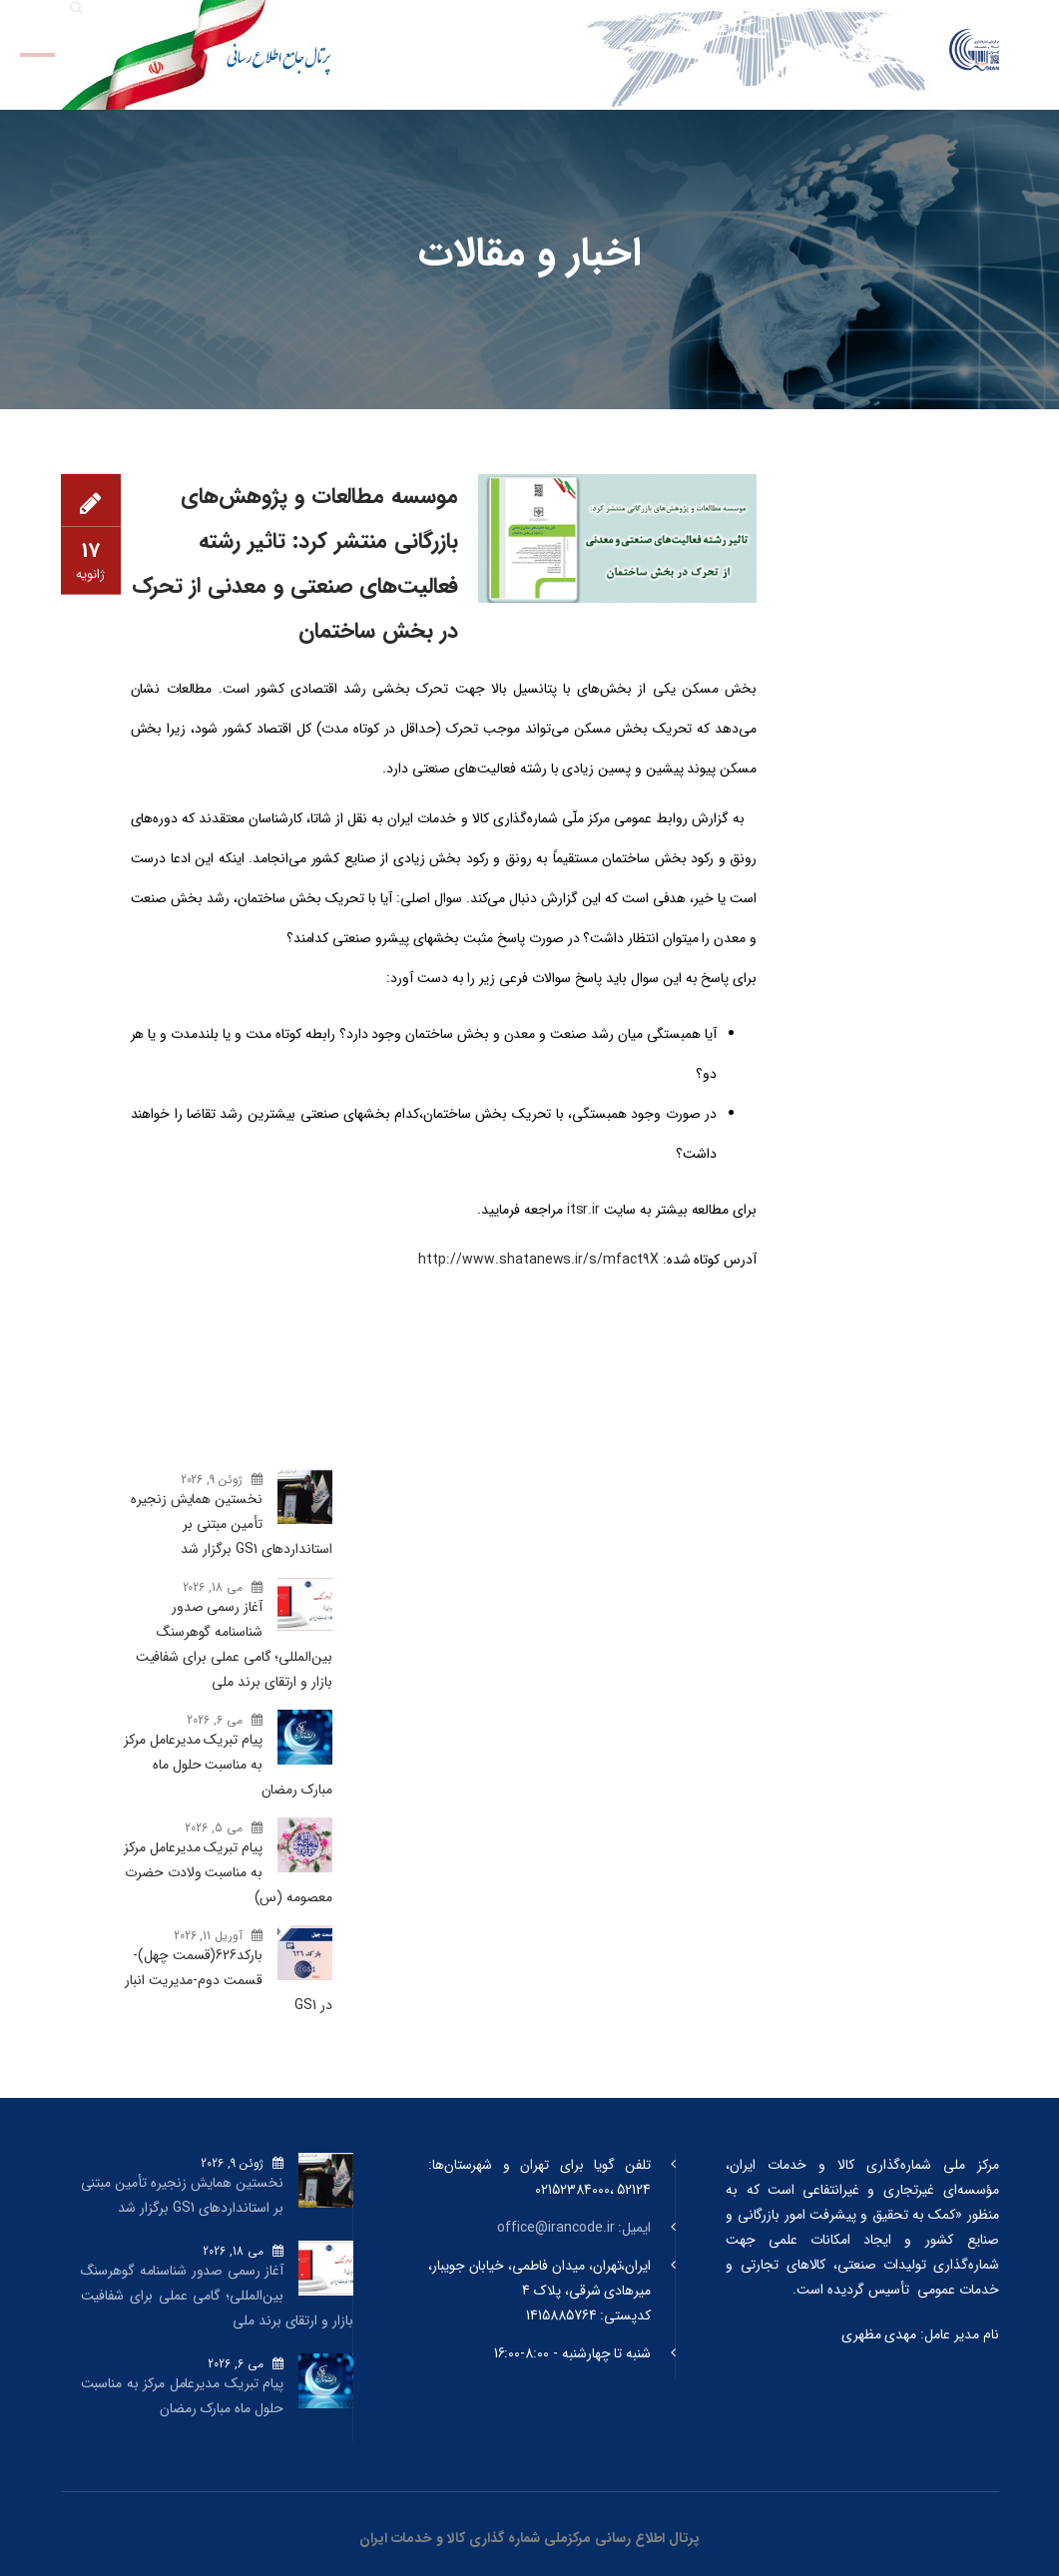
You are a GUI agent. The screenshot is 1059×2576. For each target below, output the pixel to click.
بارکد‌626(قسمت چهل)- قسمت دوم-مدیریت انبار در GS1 (228, 1980)
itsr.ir (584, 1210)
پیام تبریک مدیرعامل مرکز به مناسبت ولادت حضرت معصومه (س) (228, 1872)
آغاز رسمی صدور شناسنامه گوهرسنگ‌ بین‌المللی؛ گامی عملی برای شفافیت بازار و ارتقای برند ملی (234, 1644)
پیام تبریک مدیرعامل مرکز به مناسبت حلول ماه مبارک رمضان (228, 1765)
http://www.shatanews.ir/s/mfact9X (538, 1260)
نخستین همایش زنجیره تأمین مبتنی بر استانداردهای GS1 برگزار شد (231, 1524)
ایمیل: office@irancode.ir (574, 2228)
